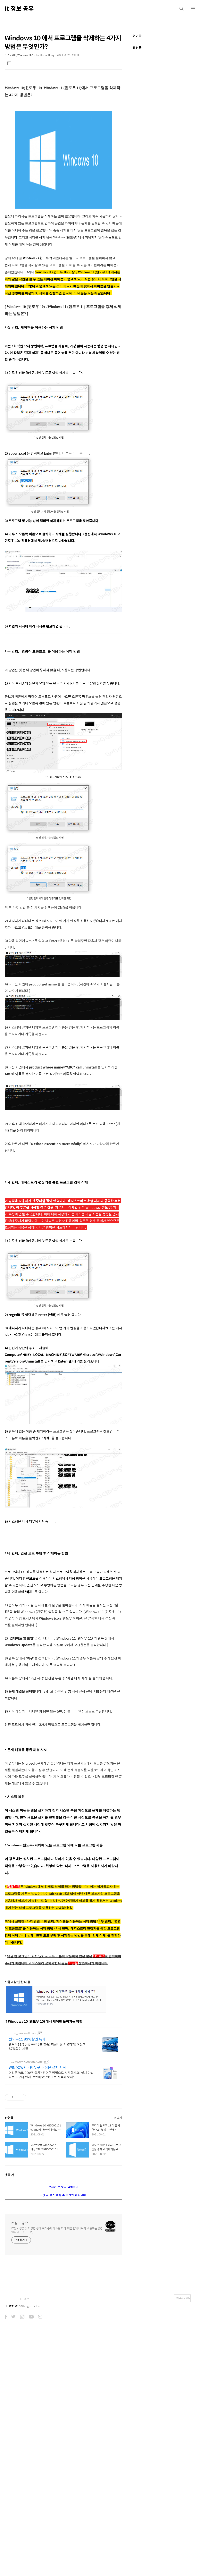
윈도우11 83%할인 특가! (28, 2039)
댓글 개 (9, 2174)
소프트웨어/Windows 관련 (19, 55)
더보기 (118, 2117)
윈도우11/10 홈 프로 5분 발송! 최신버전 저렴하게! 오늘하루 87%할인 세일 (49, 2046)
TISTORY (23, 2299)
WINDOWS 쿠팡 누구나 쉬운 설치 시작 (37, 2067)
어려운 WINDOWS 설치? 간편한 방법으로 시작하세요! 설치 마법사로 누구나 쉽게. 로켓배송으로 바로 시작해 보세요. (51, 2074)
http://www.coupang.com (25, 2061)
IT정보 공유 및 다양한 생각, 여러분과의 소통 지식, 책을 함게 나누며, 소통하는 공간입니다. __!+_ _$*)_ (57, 2230)
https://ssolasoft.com (22, 2033)
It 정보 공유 (19, 8)
